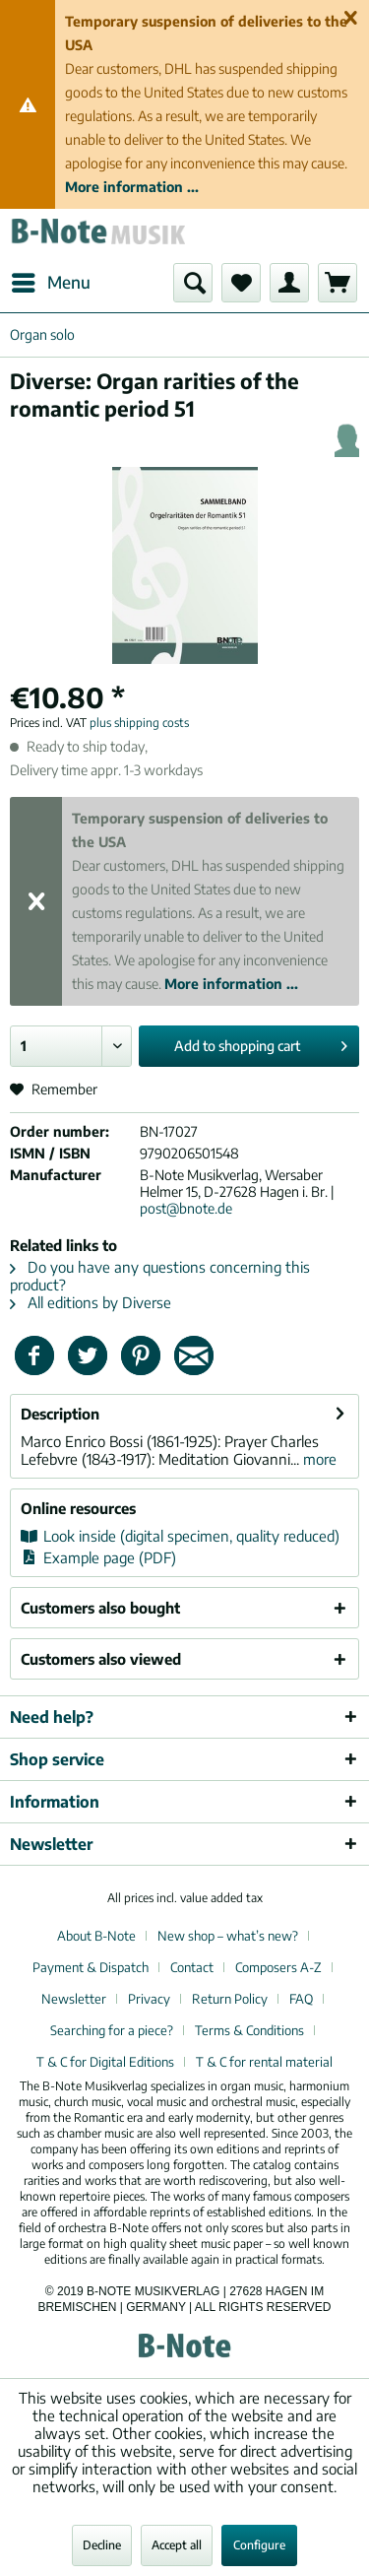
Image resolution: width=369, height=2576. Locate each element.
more (318, 1459)
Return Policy (230, 1999)
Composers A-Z (278, 1967)
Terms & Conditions (249, 2030)
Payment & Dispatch (90, 1967)
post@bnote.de (186, 1208)
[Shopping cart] (337, 282)
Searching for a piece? (111, 2030)
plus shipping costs (139, 722)
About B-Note (96, 1936)
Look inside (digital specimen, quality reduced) (180, 1536)
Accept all (177, 2545)
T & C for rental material (264, 2062)
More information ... (132, 186)
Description (60, 1413)
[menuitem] (50, 282)
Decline (102, 2545)
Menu (51, 280)
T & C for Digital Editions (105, 2062)
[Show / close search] (193, 282)
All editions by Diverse (90, 1302)
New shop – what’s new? (227, 1936)
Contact (192, 1967)
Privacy (149, 1999)
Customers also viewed (101, 1659)
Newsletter (73, 1999)
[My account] (289, 282)
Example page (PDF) (98, 1557)
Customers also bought (100, 1608)
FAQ (301, 1999)
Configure (259, 2545)
